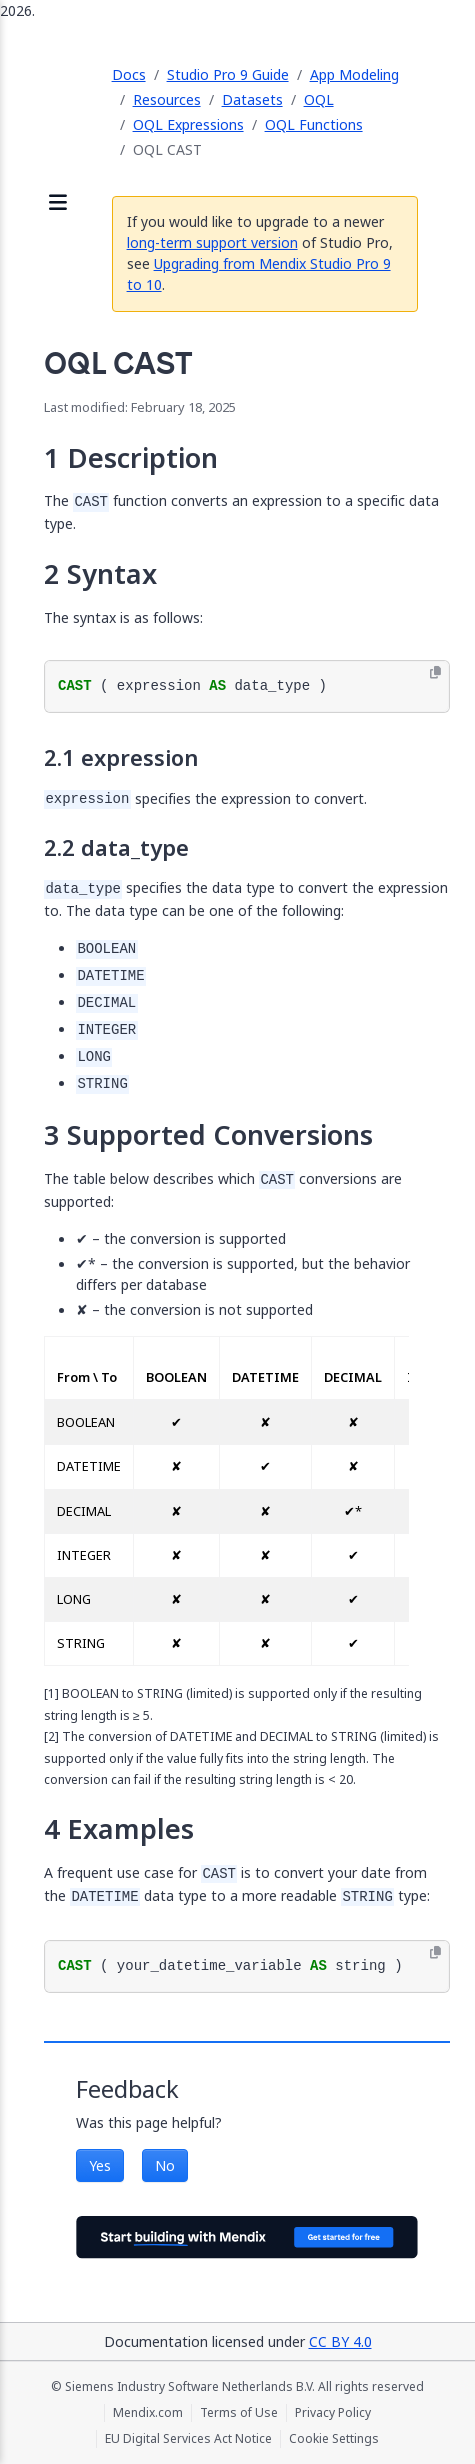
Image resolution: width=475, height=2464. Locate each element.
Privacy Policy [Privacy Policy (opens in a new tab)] (333, 2413)
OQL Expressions (188, 124)
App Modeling (354, 74)
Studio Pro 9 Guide (228, 74)
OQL (319, 99)
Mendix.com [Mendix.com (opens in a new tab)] (148, 2413)
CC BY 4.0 (340, 2341)
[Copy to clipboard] (435, 673)
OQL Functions (314, 124)
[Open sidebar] (58, 204)
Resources (167, 99)
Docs (129, 74)
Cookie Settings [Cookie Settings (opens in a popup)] (334, 2439)
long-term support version (212, 242)
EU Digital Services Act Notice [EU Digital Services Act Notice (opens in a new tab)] (188, 2439)
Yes (100, 2165)
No (165, 2165)
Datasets (252, 99)
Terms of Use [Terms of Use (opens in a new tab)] (239, 2413)
